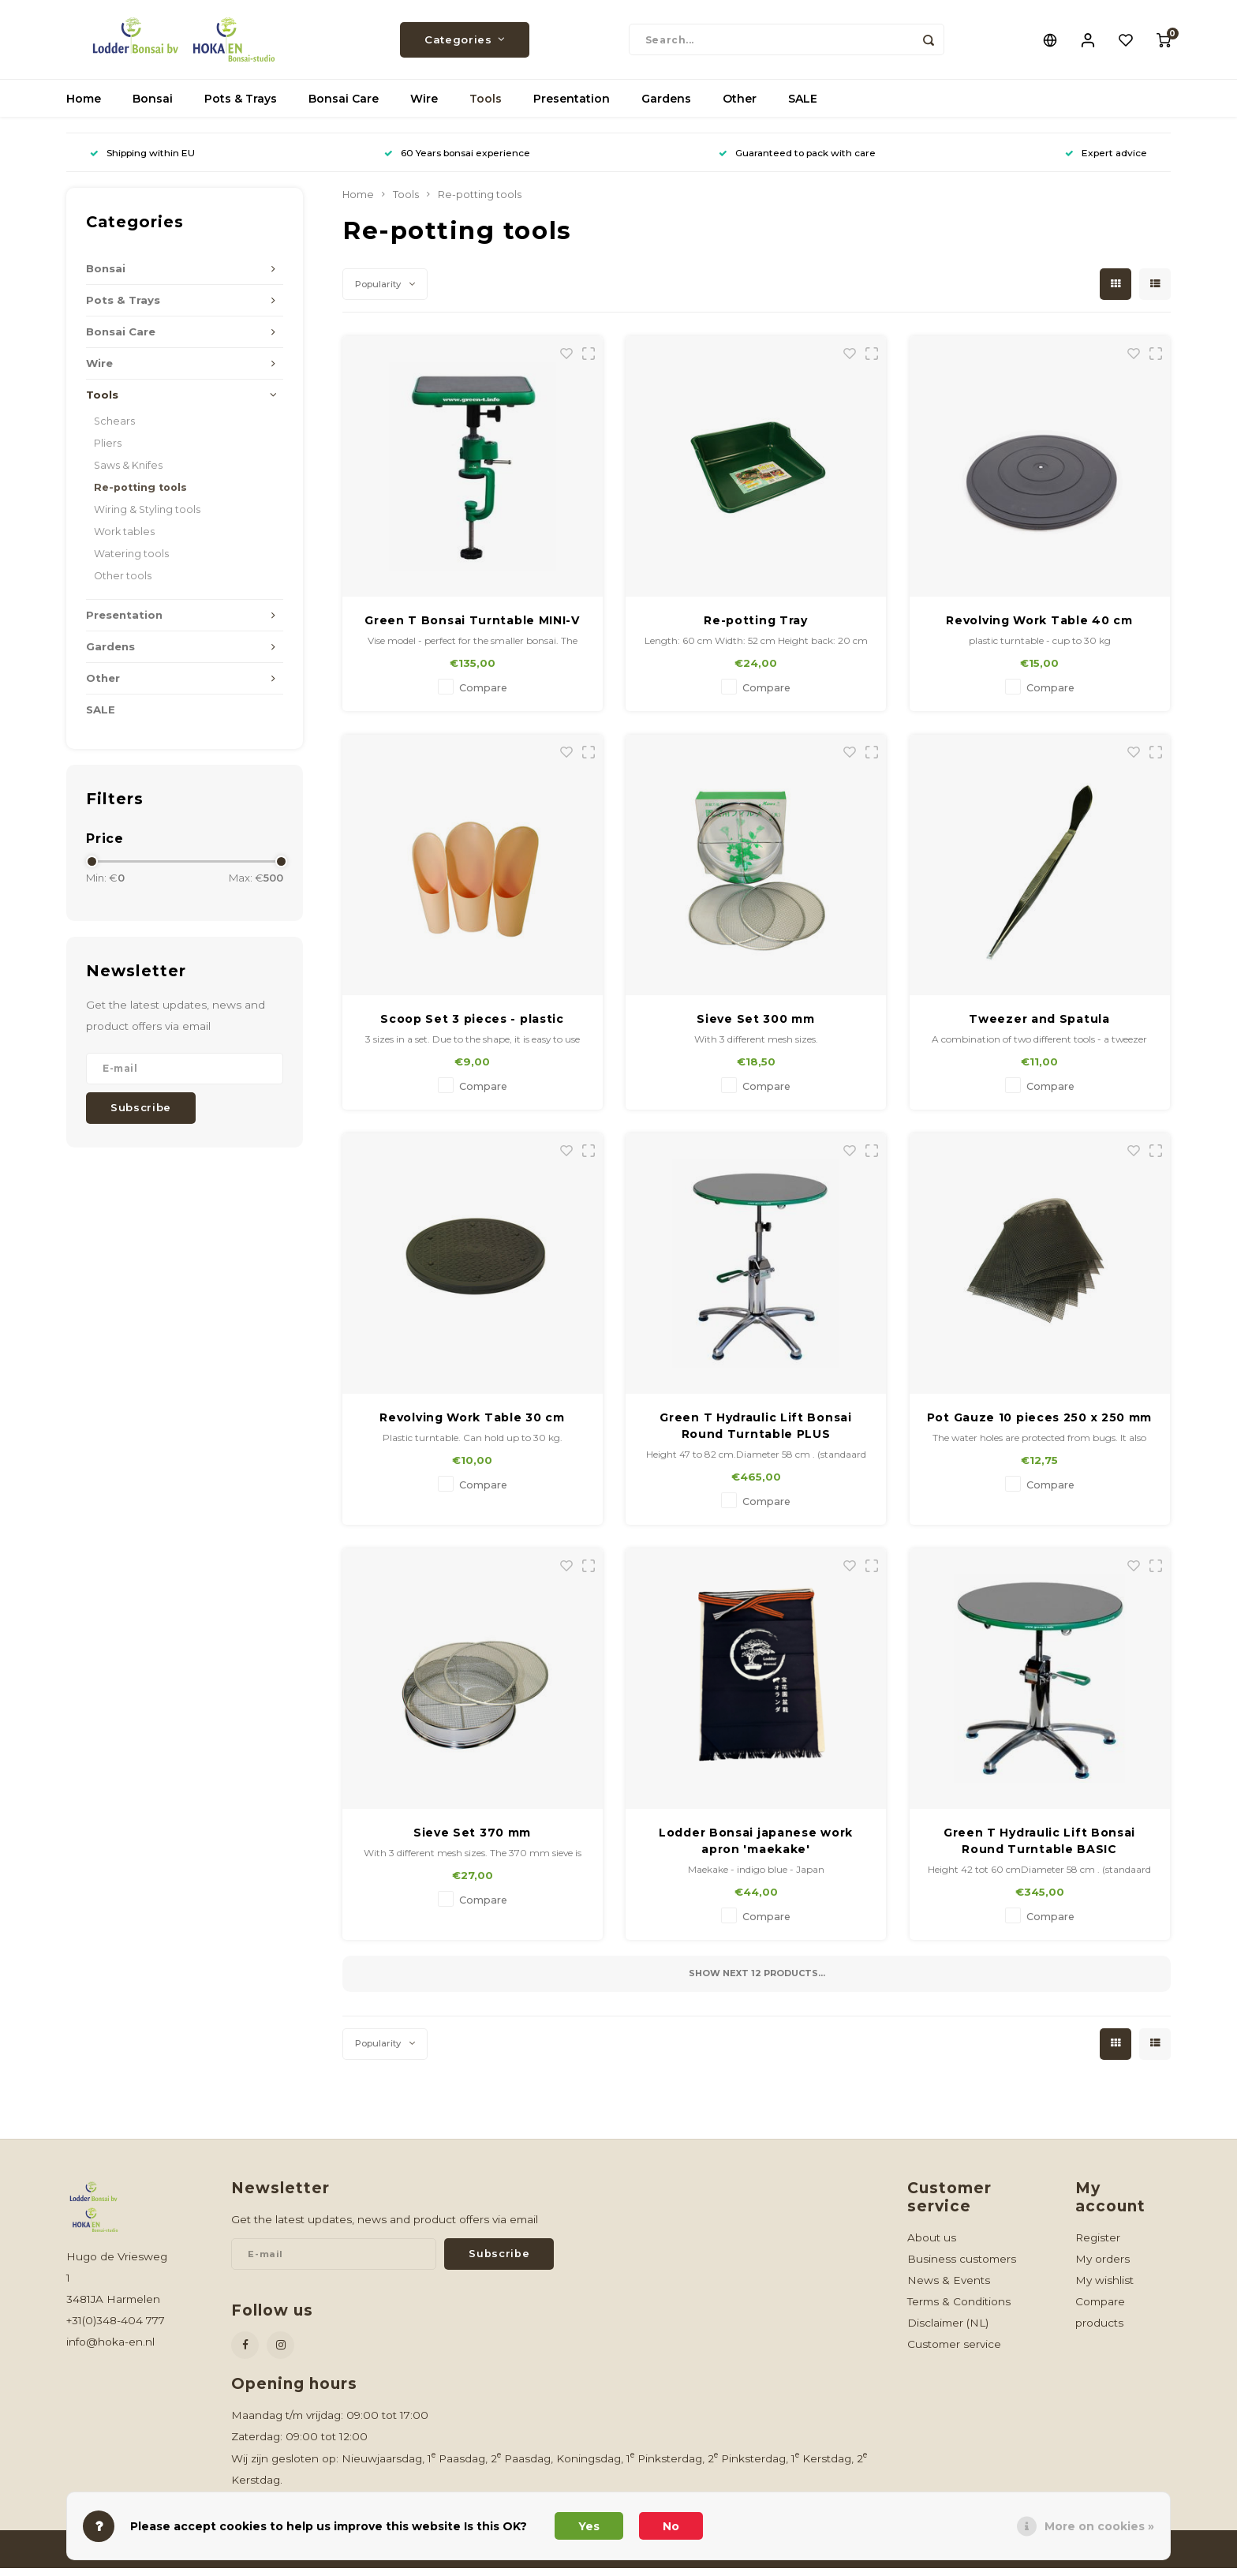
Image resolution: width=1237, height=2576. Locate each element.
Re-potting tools (140, 495)
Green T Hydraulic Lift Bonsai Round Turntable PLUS (755, 1433)
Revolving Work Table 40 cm (1039, 628)
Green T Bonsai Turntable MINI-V (472, 628)
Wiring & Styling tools (147, 517)
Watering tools (131, 561)
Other (740, 106)
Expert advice (1106, 161)
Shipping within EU (142, 161)
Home (83, 106)
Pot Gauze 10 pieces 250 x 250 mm (1039, 1425)
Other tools (122, 584)
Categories (464, 43)
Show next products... (757, 1980)
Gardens (666, 106)
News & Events (948, 2288)
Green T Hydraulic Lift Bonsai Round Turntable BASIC (1039, 1848)
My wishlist (1104, 2288)
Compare (483, 696)
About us (931, 2245)
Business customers (961, 2266)
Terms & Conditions (959, 2309)
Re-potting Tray (756, 628)
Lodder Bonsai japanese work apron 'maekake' (756, 1848)
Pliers (107, 451)
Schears (114, 429)
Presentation (571, 106)
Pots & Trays (240, 106)
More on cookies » (1099, 2526)
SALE (802, 106)
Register (1097, 2245)
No (671, 2526)
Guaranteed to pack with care (797, 161)
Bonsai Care (343, 106)
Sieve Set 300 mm (755, 1027)
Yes (589, 2526)
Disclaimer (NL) (947, 2330)
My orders (1102, 2266)
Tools (485, 106)
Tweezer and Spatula (1039, 1027)
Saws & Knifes (128, 473)
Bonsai (153, 106)
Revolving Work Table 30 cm (471, 1425)
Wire (424, 106)
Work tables (124, 539)
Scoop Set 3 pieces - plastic (472, 1027)
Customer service (954, 2352)
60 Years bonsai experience (457, 161)
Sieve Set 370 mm (472, 1840)
